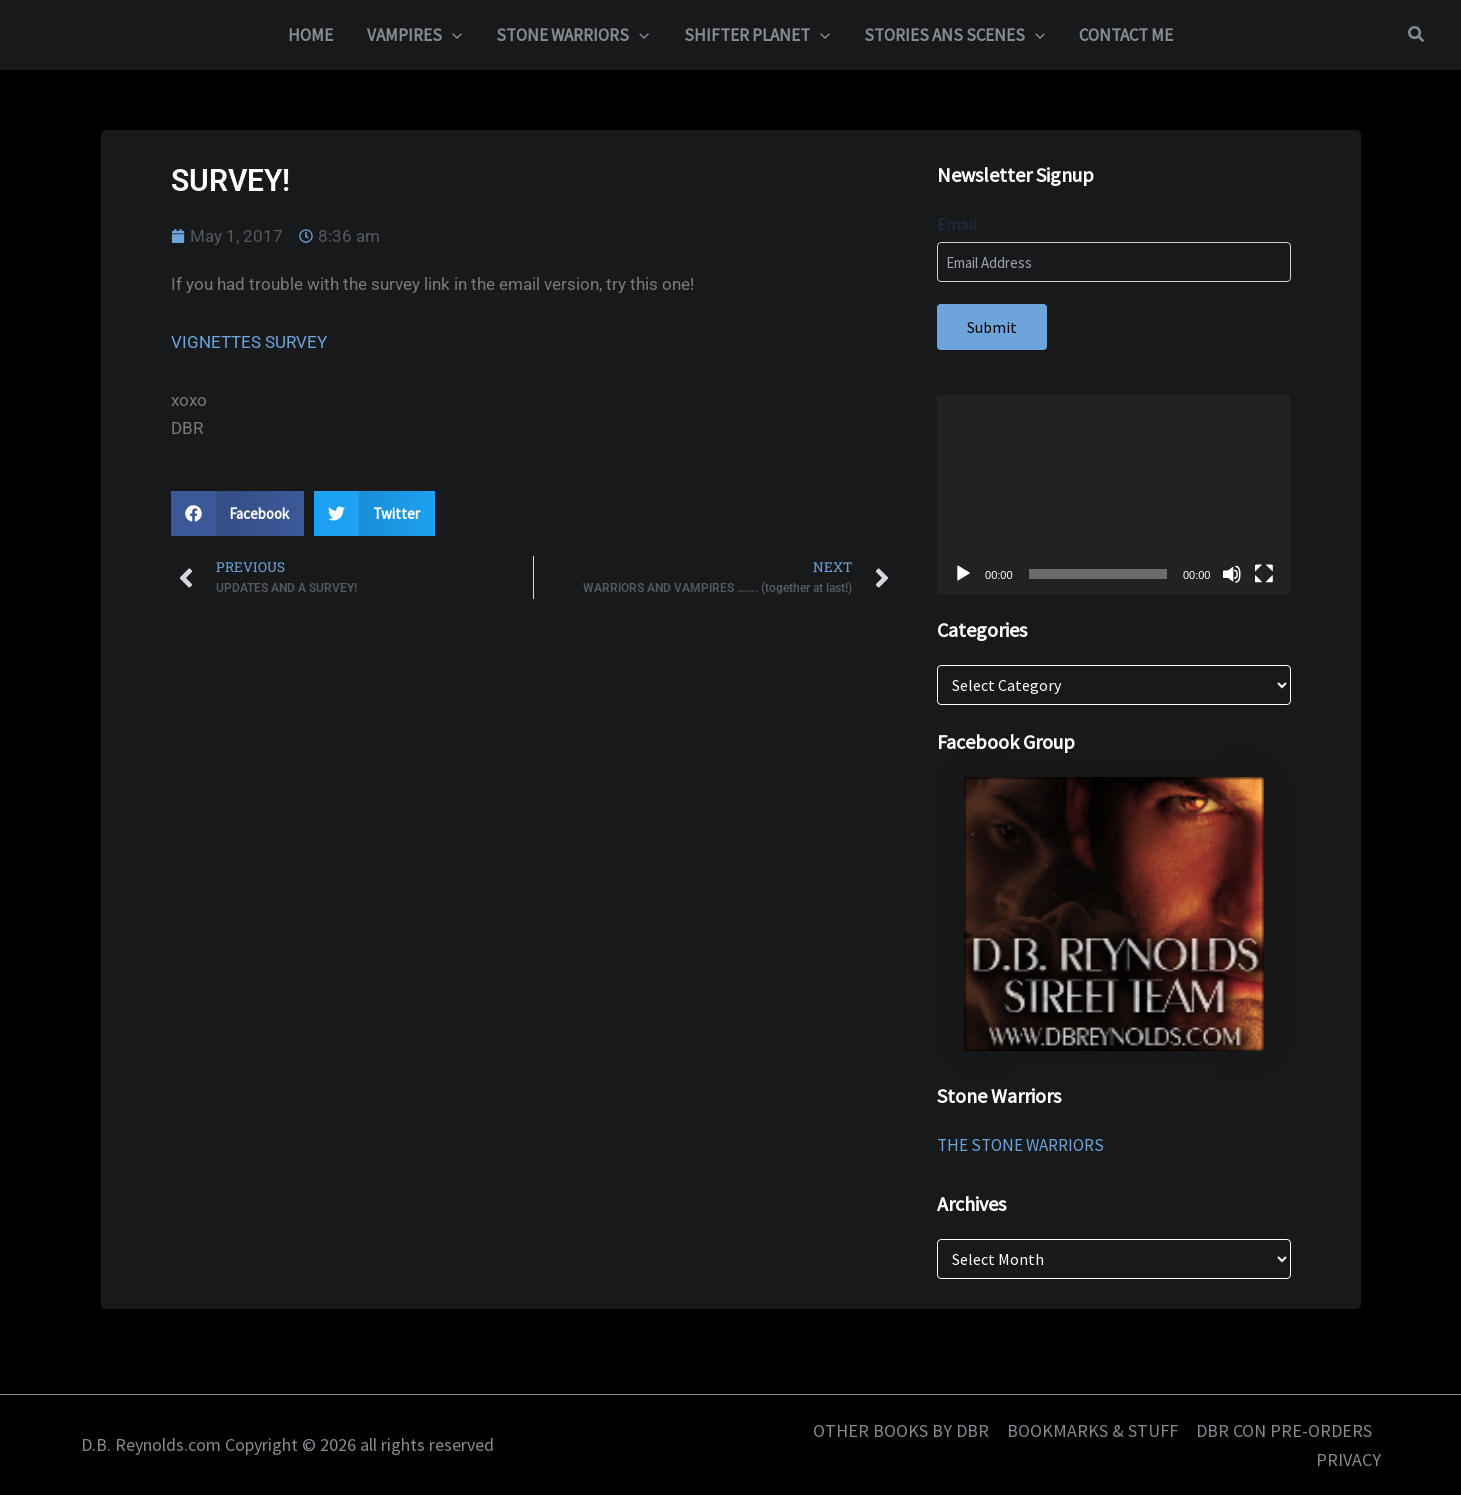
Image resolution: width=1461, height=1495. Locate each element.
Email (957, 224)
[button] (452, 35)
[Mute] (1232, 574)
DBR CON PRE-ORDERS (1284, 1430)
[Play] (963, 574)
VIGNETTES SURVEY (249, 342)
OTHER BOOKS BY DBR (901, 1430)
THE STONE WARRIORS (1020, 1145)
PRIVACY (1348, 1459)
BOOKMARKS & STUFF (1092, 1430)
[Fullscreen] (1264, 574)
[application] (1113, 494)
